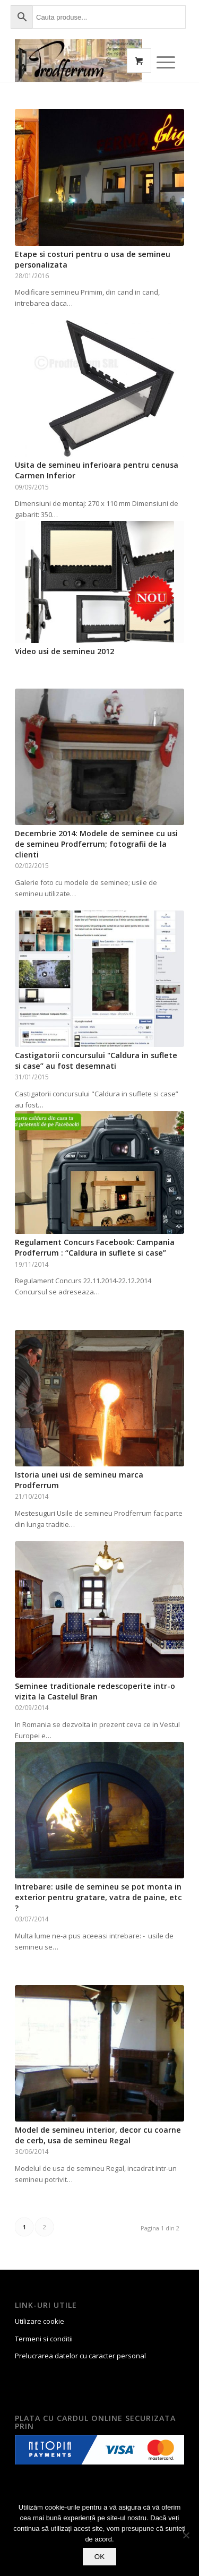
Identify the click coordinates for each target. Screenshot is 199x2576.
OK (99, 2557)
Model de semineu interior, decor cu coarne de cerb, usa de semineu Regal (98, 2135)
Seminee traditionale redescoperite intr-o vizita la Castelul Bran (95, 1691)
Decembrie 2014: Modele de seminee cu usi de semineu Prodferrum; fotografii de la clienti (96, 844)
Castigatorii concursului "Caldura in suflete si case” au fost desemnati (96, 1060)
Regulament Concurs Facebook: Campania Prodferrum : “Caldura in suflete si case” (95, 1247)
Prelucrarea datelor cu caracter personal (80, 2355)
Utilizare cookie (39, 2321)
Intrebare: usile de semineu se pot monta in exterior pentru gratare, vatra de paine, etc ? (98, 1897)
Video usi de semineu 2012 (64, 651)
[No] (185, 2535)
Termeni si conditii (44, 2338)
